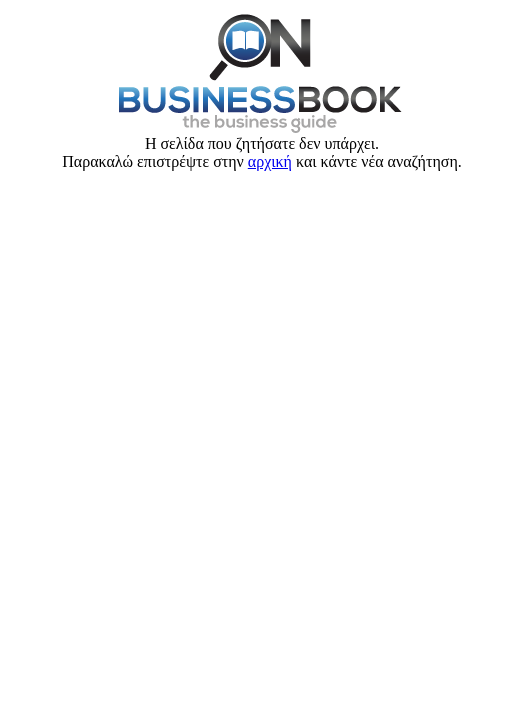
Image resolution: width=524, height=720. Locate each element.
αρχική (270, 161)
